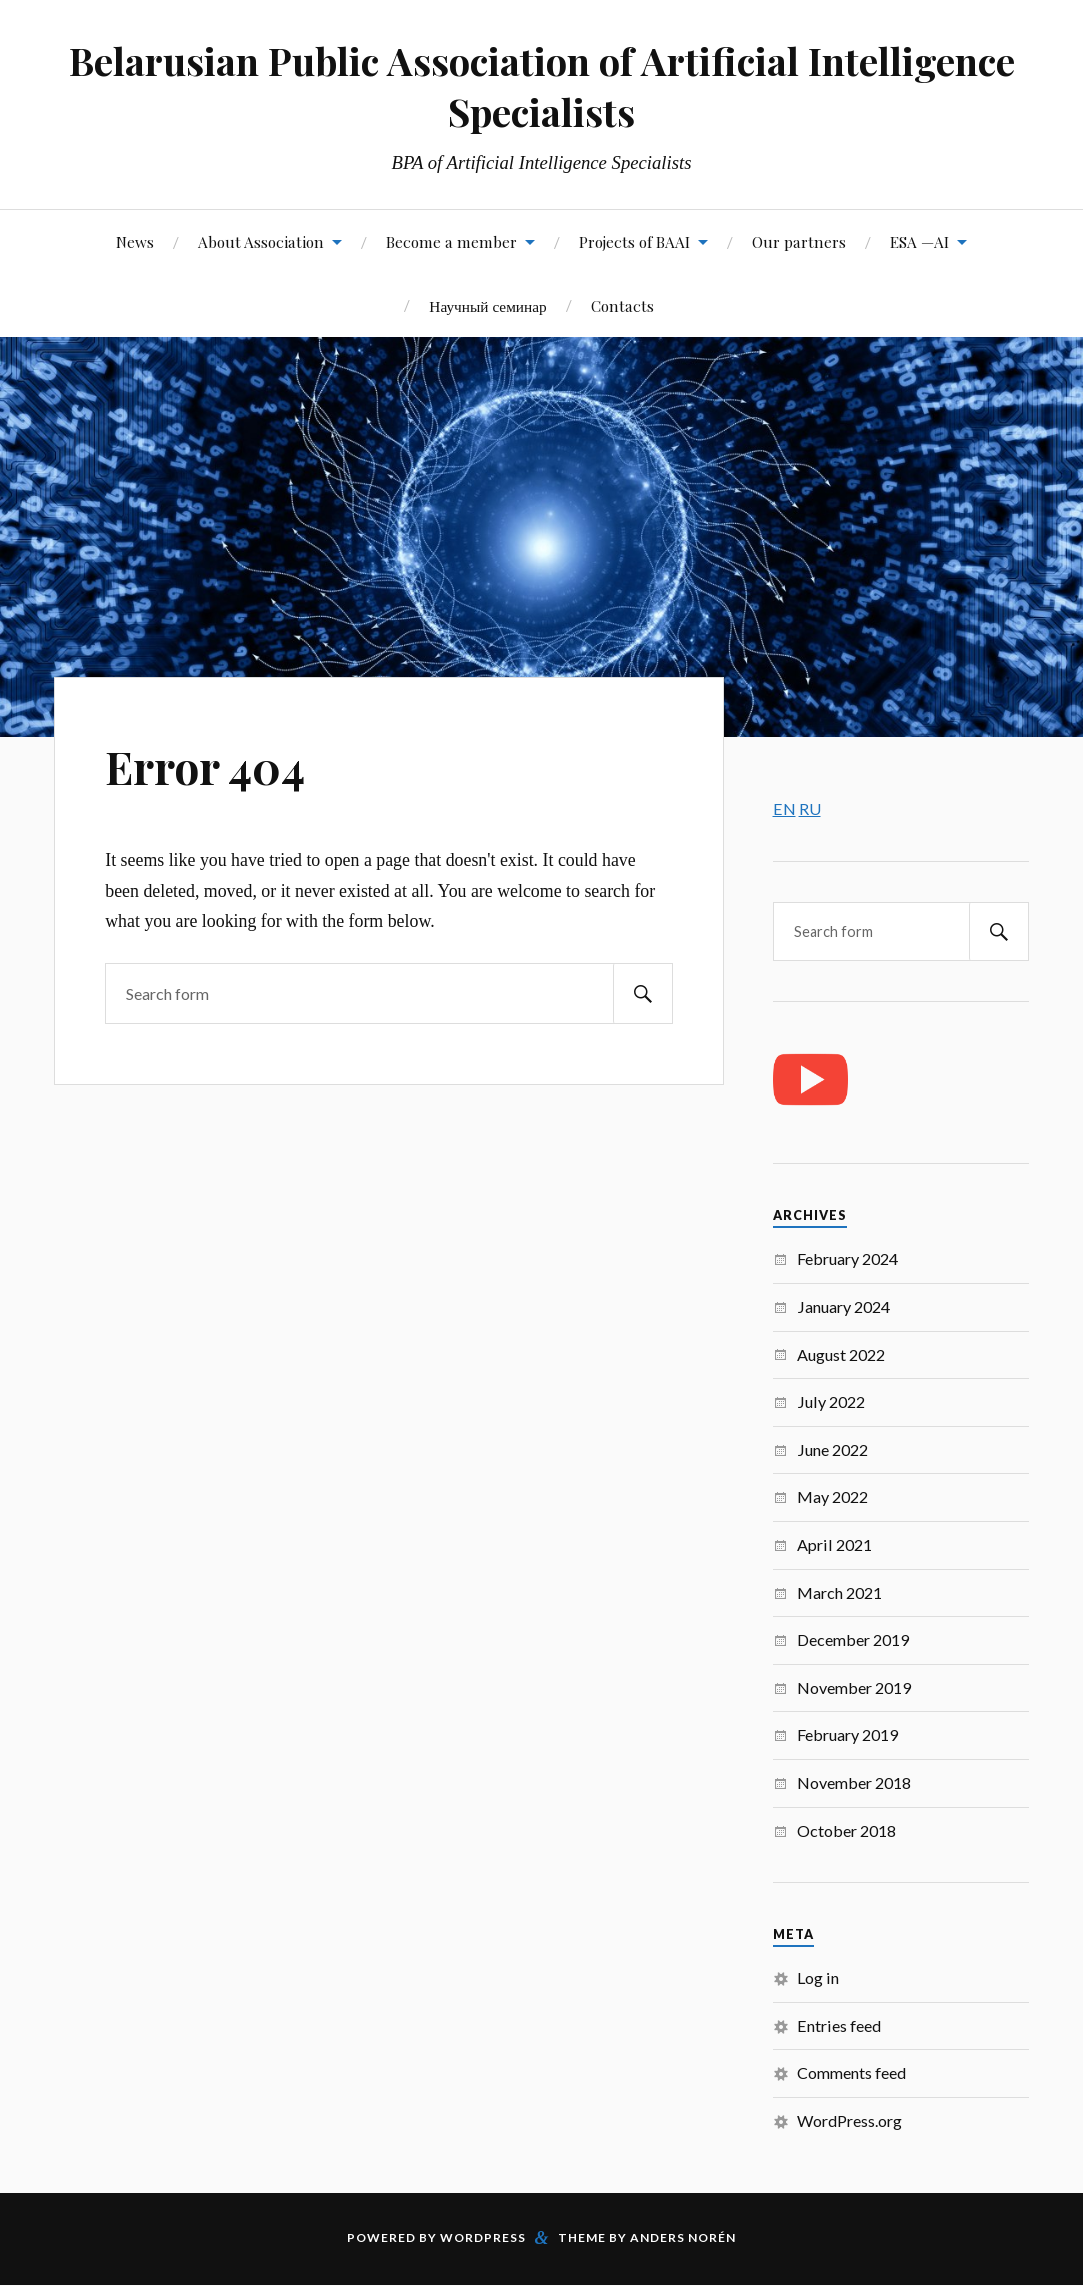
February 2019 (847, 1734)
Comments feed (851, 2072)
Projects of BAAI (634, 241)
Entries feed (839, 2025)
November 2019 (854, 1687)
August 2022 (841, 1354)
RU (810, 808)
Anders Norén (683, 2237)
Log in (818, 1977)
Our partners (799, 241)
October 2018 (846, 1830)
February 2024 (847, 1258)
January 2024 (843, 1306)
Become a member (451, 241)
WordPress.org (849, 2120)
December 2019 (853, 1639)
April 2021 (834, 1544)
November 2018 (854, 1782)
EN (784, 808)
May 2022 (832, 1496)
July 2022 (831, 1401)
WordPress (483, 2237)
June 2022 (832, 1449)
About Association (261, 241)
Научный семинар (487, 305)
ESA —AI (919, 241)
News (135, 241)
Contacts (622, 305)
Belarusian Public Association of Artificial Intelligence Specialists (542, 86)
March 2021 (839, 1592)
